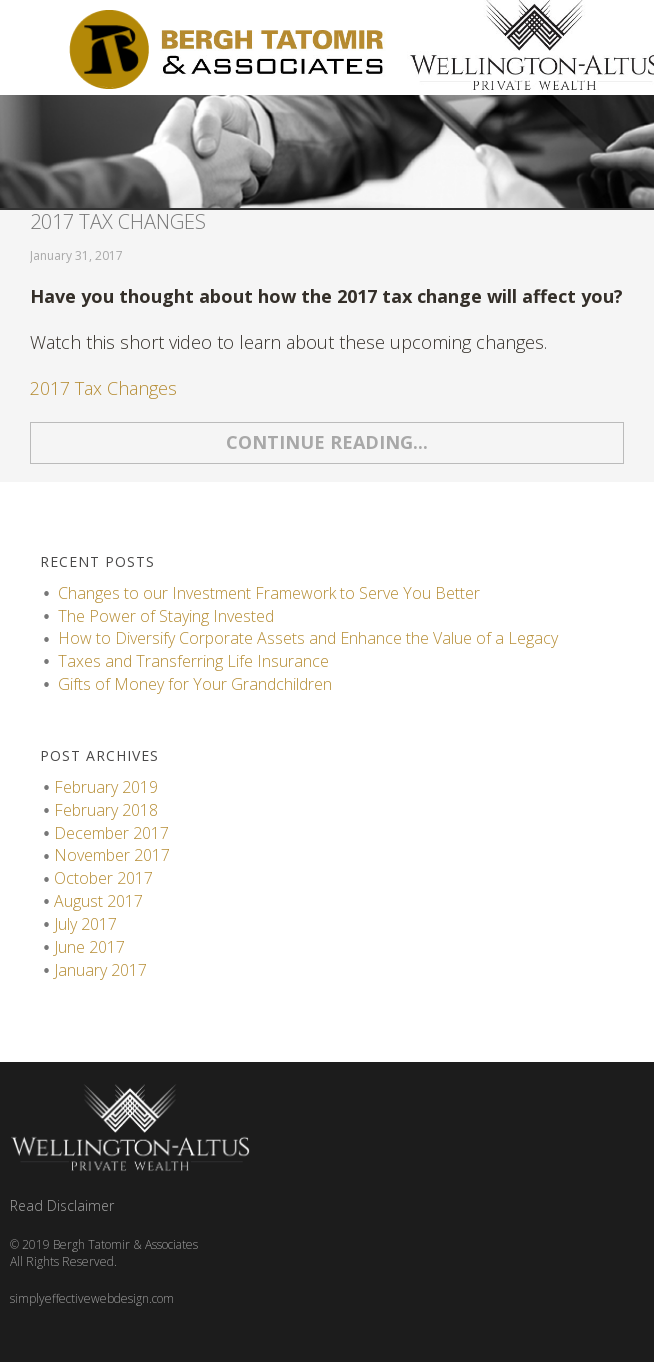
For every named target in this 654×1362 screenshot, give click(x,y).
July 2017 (85, 924)
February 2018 (106, 810)
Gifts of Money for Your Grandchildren (195, 684)
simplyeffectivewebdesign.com (92, 1298)
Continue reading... (327, 442)
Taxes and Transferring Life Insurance (195, 661)
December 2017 (111, 833)
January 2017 (100, 970)
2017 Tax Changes (118, 221)
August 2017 (98, 901)
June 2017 (89, 947)
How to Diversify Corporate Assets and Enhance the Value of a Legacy (308, 638)
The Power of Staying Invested (166, 616)
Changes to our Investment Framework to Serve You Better (269, 593)
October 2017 (103, 878)
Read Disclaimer (62, 1205)
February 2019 (106, 787)
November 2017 (112, 855)
